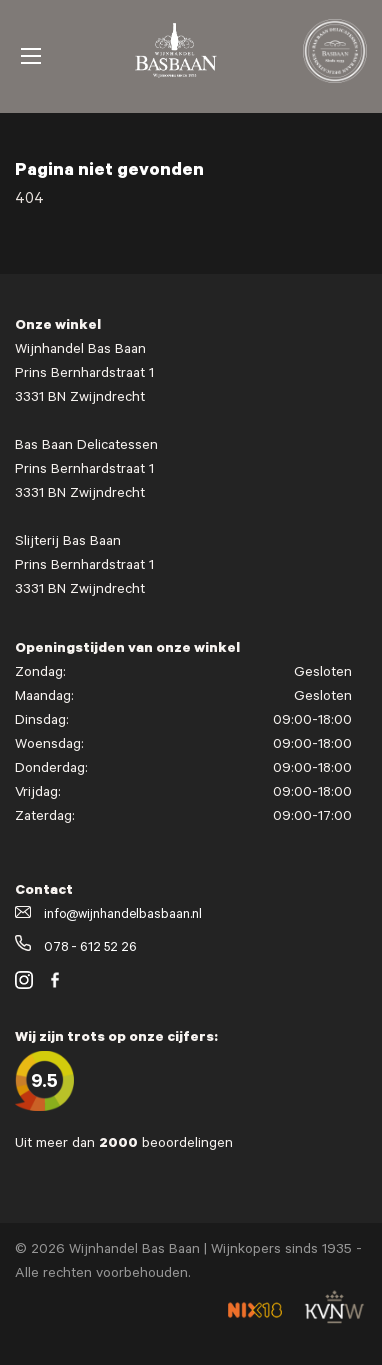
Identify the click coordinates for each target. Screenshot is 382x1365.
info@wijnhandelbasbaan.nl (108, 915)
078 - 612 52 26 (76, 948)
